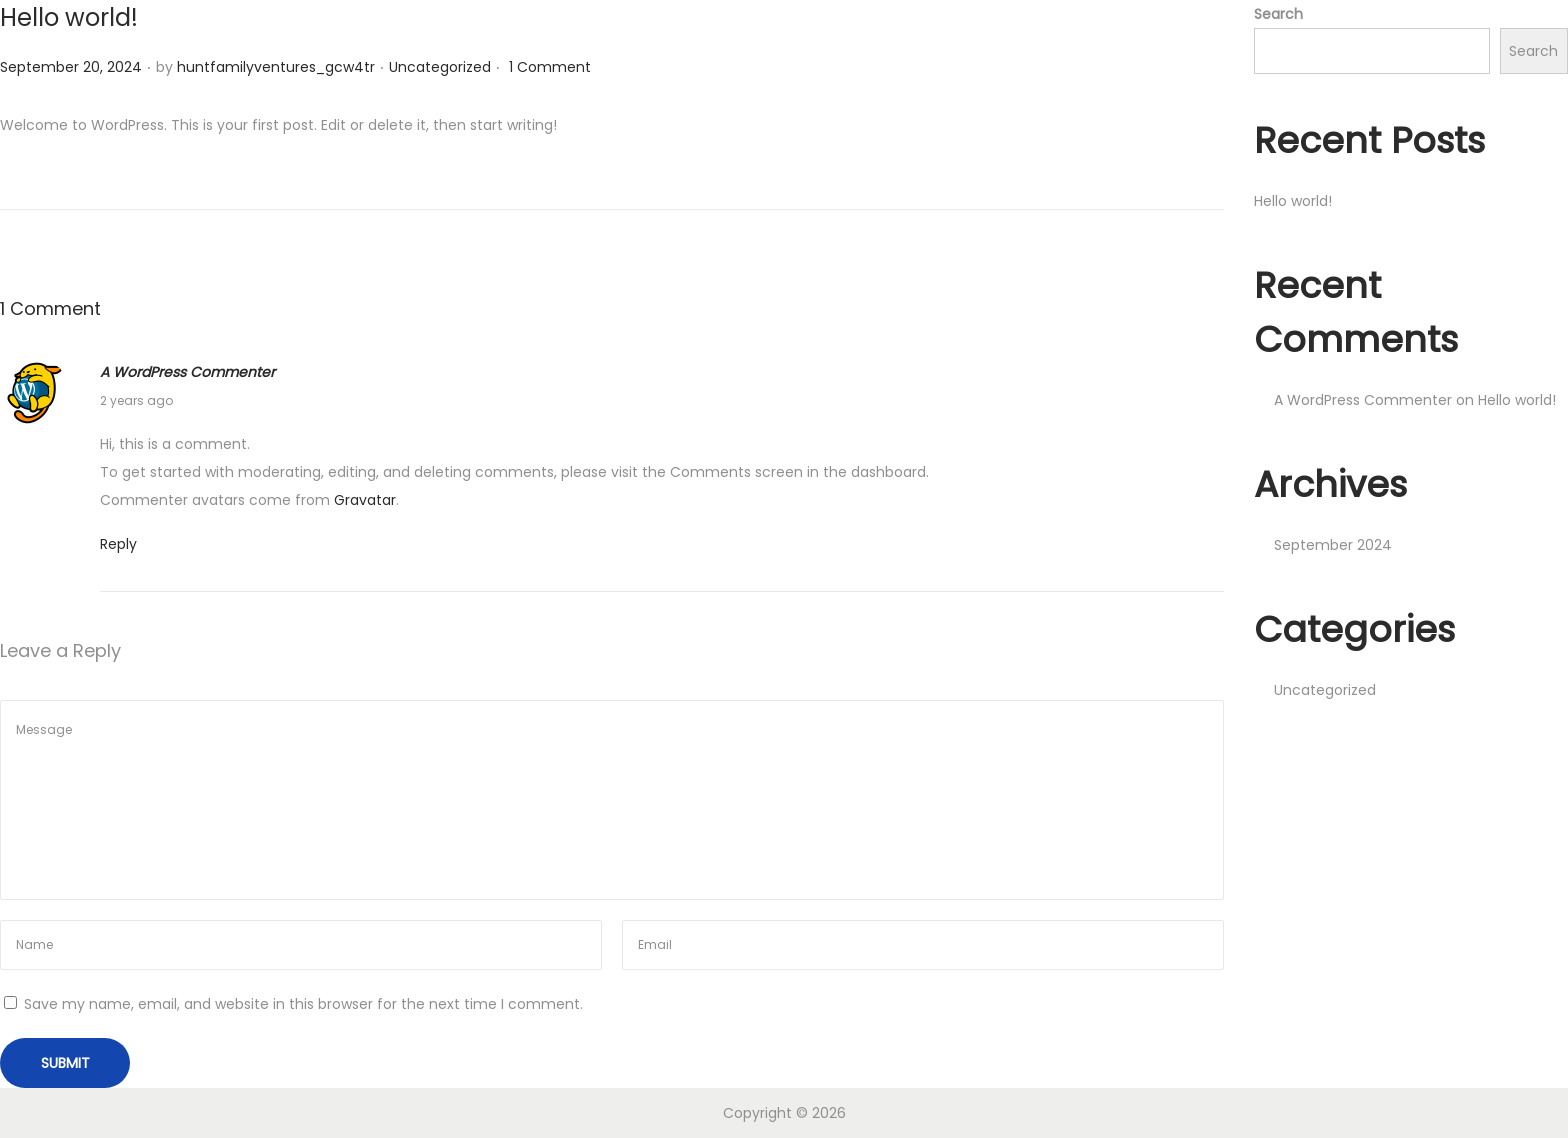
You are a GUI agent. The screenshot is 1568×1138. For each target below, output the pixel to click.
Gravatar (365, 500)
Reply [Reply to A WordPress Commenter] (118, 544)
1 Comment (550, 67)
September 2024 (1333, 545)
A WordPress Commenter (187, 372)
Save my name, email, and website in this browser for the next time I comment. (303, 1004)
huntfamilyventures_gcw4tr (276, 67)
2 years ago (136, 400)
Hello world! (69, 17)
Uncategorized (440, 67)
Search (1278, 14)
